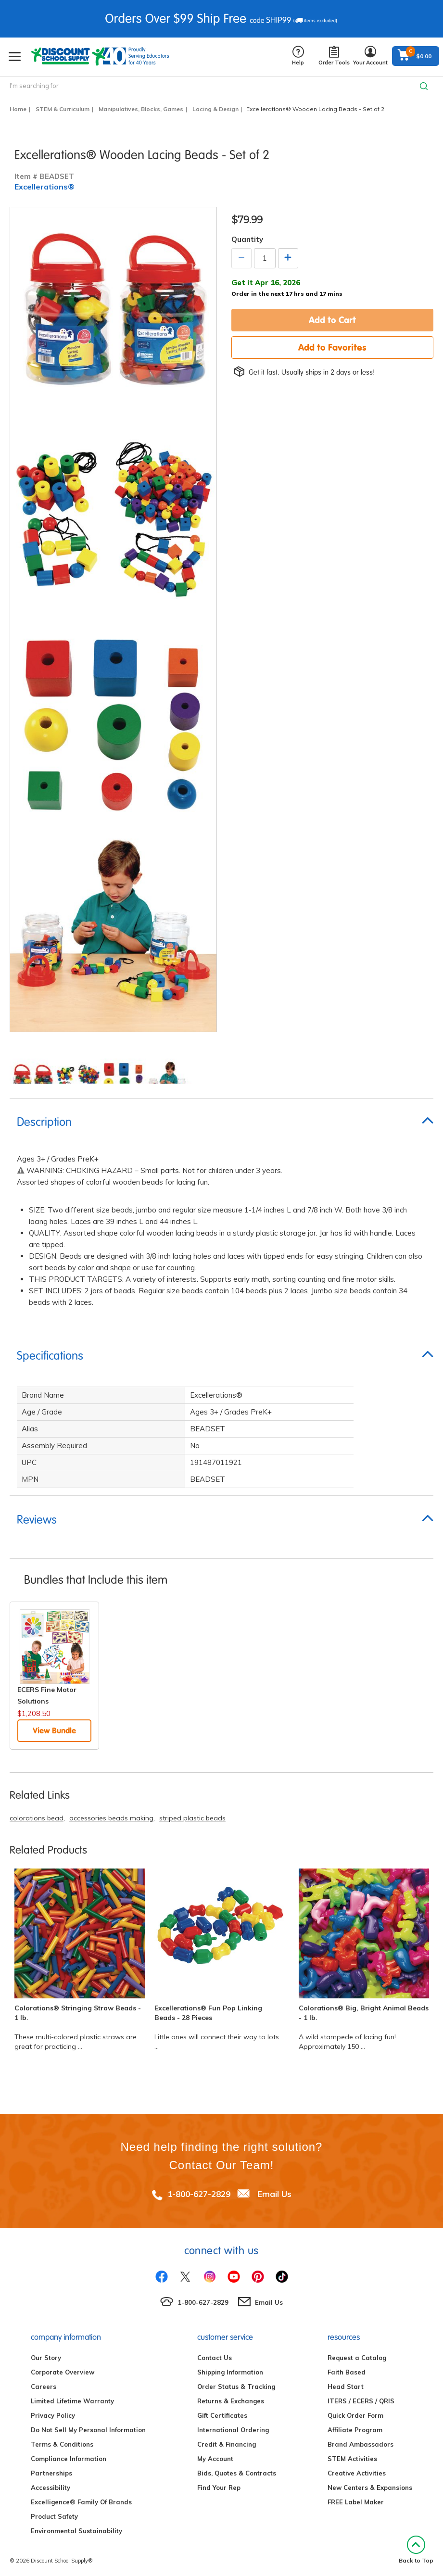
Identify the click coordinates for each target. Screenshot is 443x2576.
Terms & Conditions (62, 2444)
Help (298, 56)
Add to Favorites (332, 347)
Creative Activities (357, 2473)
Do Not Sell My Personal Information (88, 2430)
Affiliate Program (355, 2430)
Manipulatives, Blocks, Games (141, 109)
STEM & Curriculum (62, 109)
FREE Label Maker (356, 2502)
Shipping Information (230, 2372)
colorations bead (36, 1818)
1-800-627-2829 (198, 2194)
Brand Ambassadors (360, 2444)
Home (18, 109)
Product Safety (54, 2516)
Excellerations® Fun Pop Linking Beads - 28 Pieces (208, 2013)
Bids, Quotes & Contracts (236, 2473)
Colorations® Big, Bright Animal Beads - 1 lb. (364, 2013)
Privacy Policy (53, 2415)
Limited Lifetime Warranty (72, 2401)
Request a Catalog (357, 2357)
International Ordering (233, 2430)
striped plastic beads (192, 1818)
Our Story (46, 2357)
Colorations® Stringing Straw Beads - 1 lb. (77, 2013)
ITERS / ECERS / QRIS (361, 2401)
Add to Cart (332, 320)
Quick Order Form (355, 2415)
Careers (43, 2386)
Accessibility (50, 2487)
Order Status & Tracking (236, 2386)
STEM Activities (352, 2458)
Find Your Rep (218, 2487)
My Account (215, 2458)
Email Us (274, 2194)
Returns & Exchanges (230, 2401)
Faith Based (347, 2372)
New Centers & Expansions (370, 2487)
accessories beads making (111, 1818)
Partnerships (51, 2473)
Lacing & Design (215, 109)
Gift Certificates (222, 2415)
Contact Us (214, 2357)
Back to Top (416, 2550)
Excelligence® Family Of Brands (81, 2502)
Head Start (346, 2386)
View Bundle (54, 1730)
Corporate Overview (62, 2372)
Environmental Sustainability (76, 2531)
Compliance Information (68, 2458)
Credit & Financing (226, 2444)
